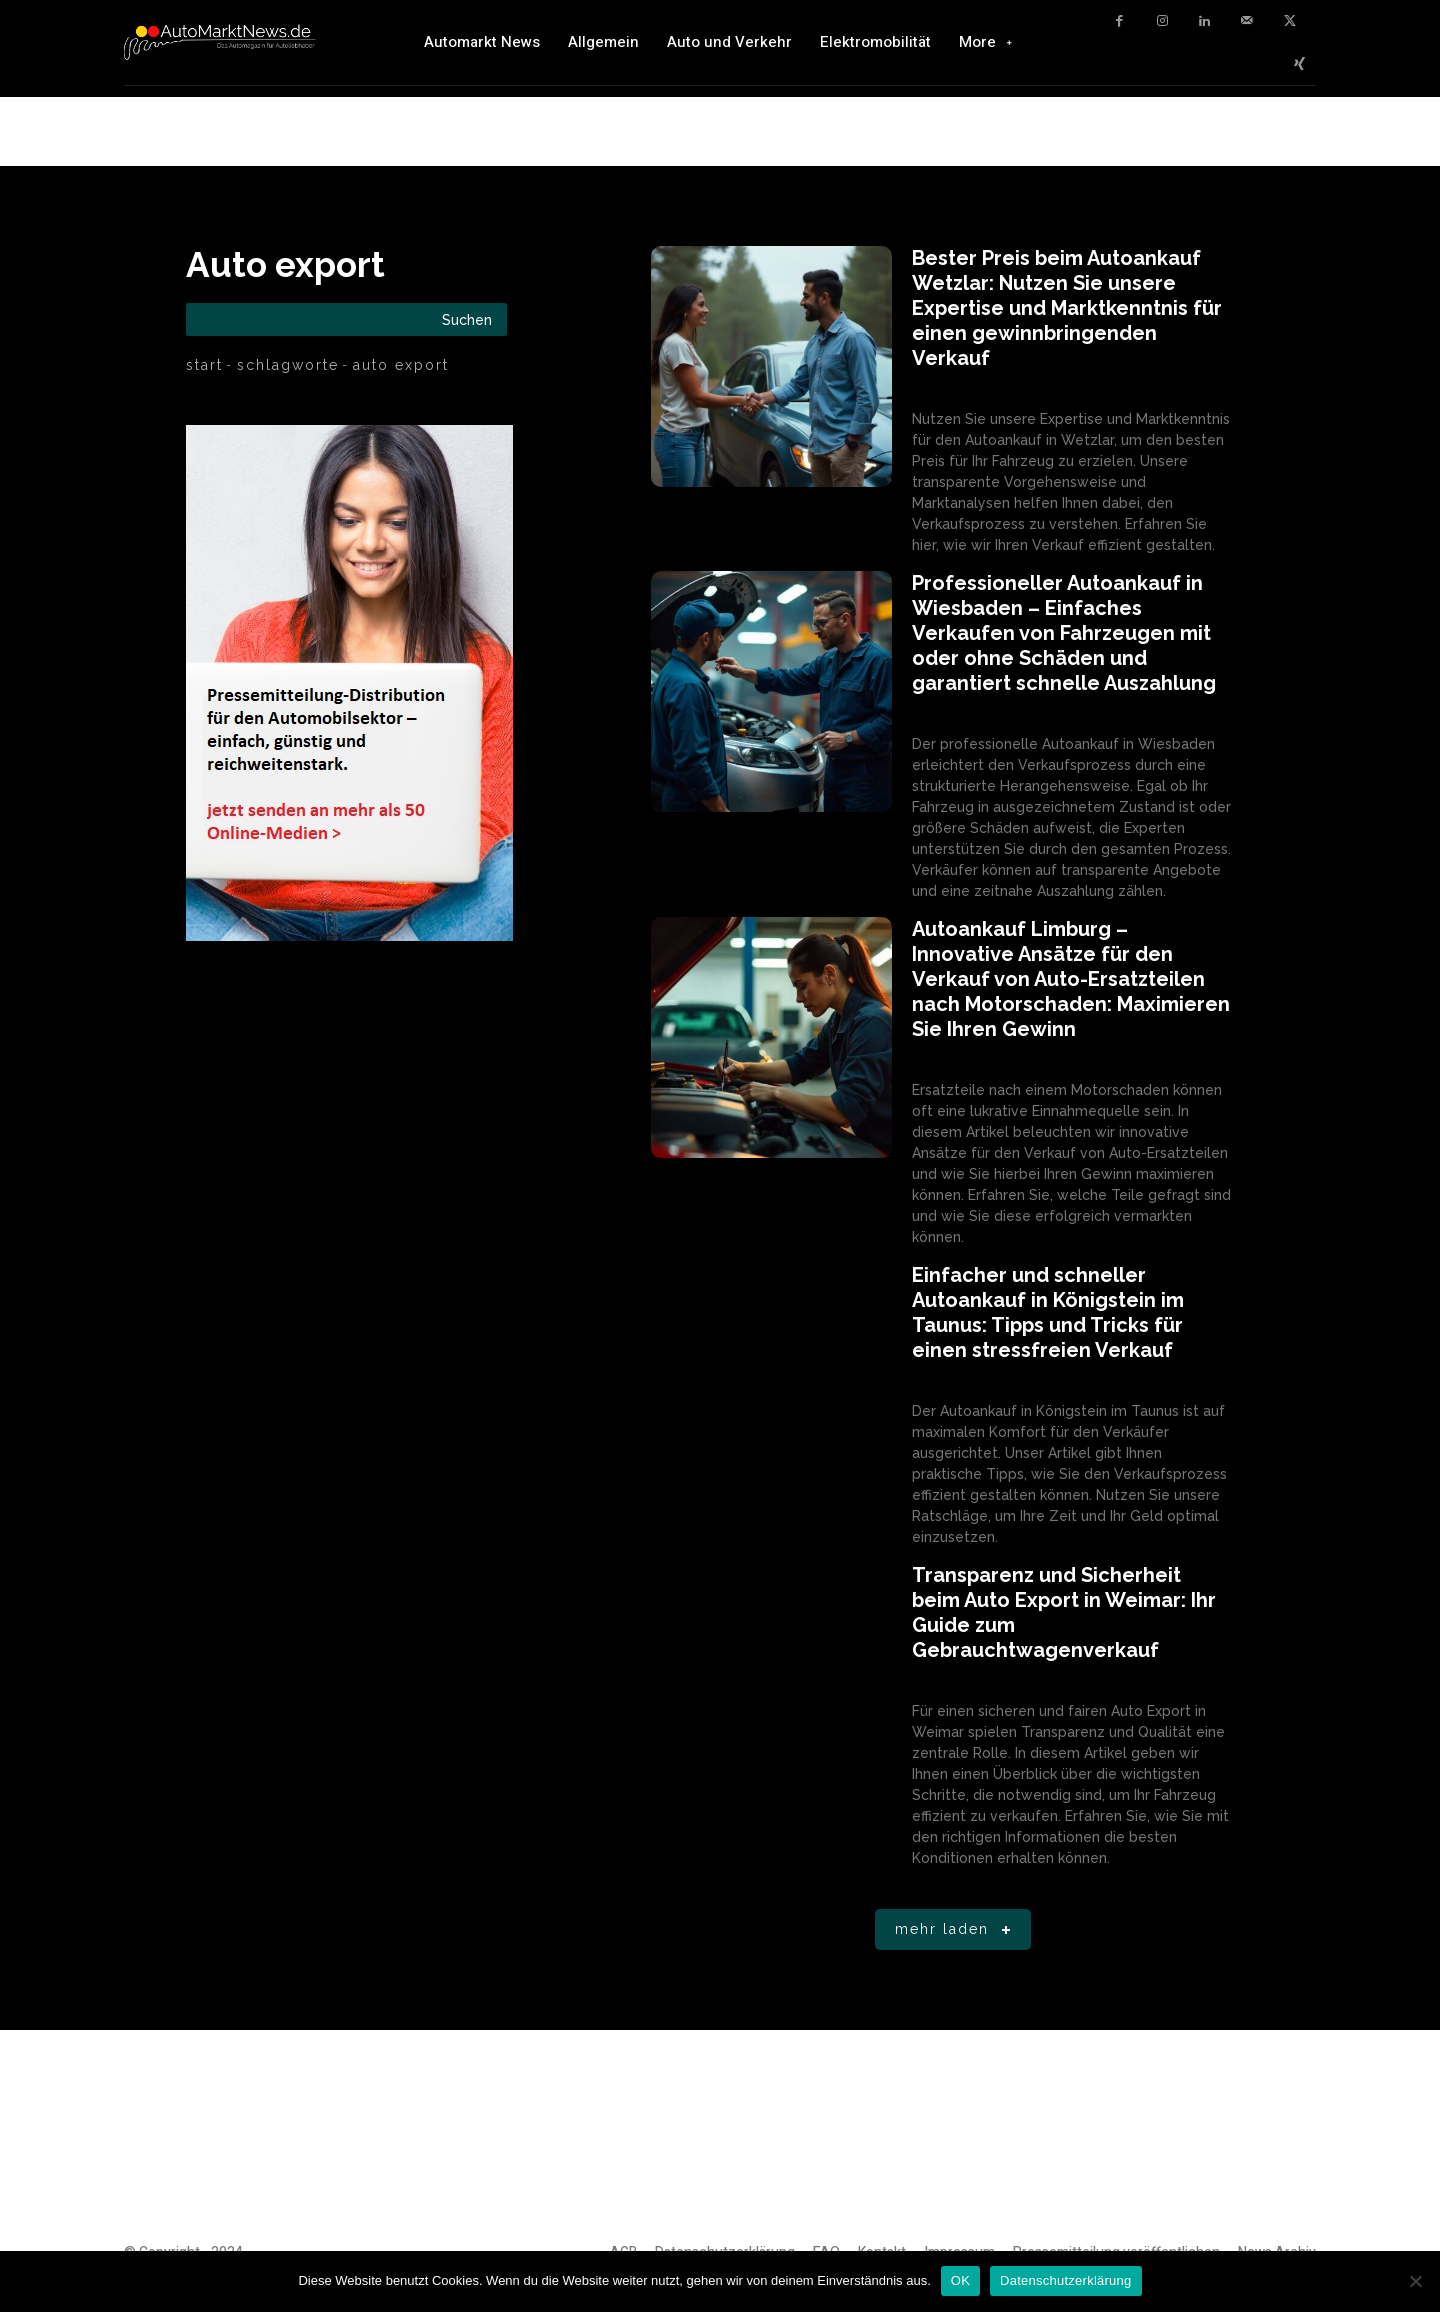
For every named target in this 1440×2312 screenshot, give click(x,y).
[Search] (467, 319)
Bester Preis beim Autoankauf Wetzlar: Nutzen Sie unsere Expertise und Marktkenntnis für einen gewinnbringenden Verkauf (1067, 308)
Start (204, 365)
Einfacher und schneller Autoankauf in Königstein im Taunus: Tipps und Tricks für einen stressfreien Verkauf (1048, 1312)
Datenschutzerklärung (1065, 2280)
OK (960, 2280)
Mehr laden (956, 1930)
